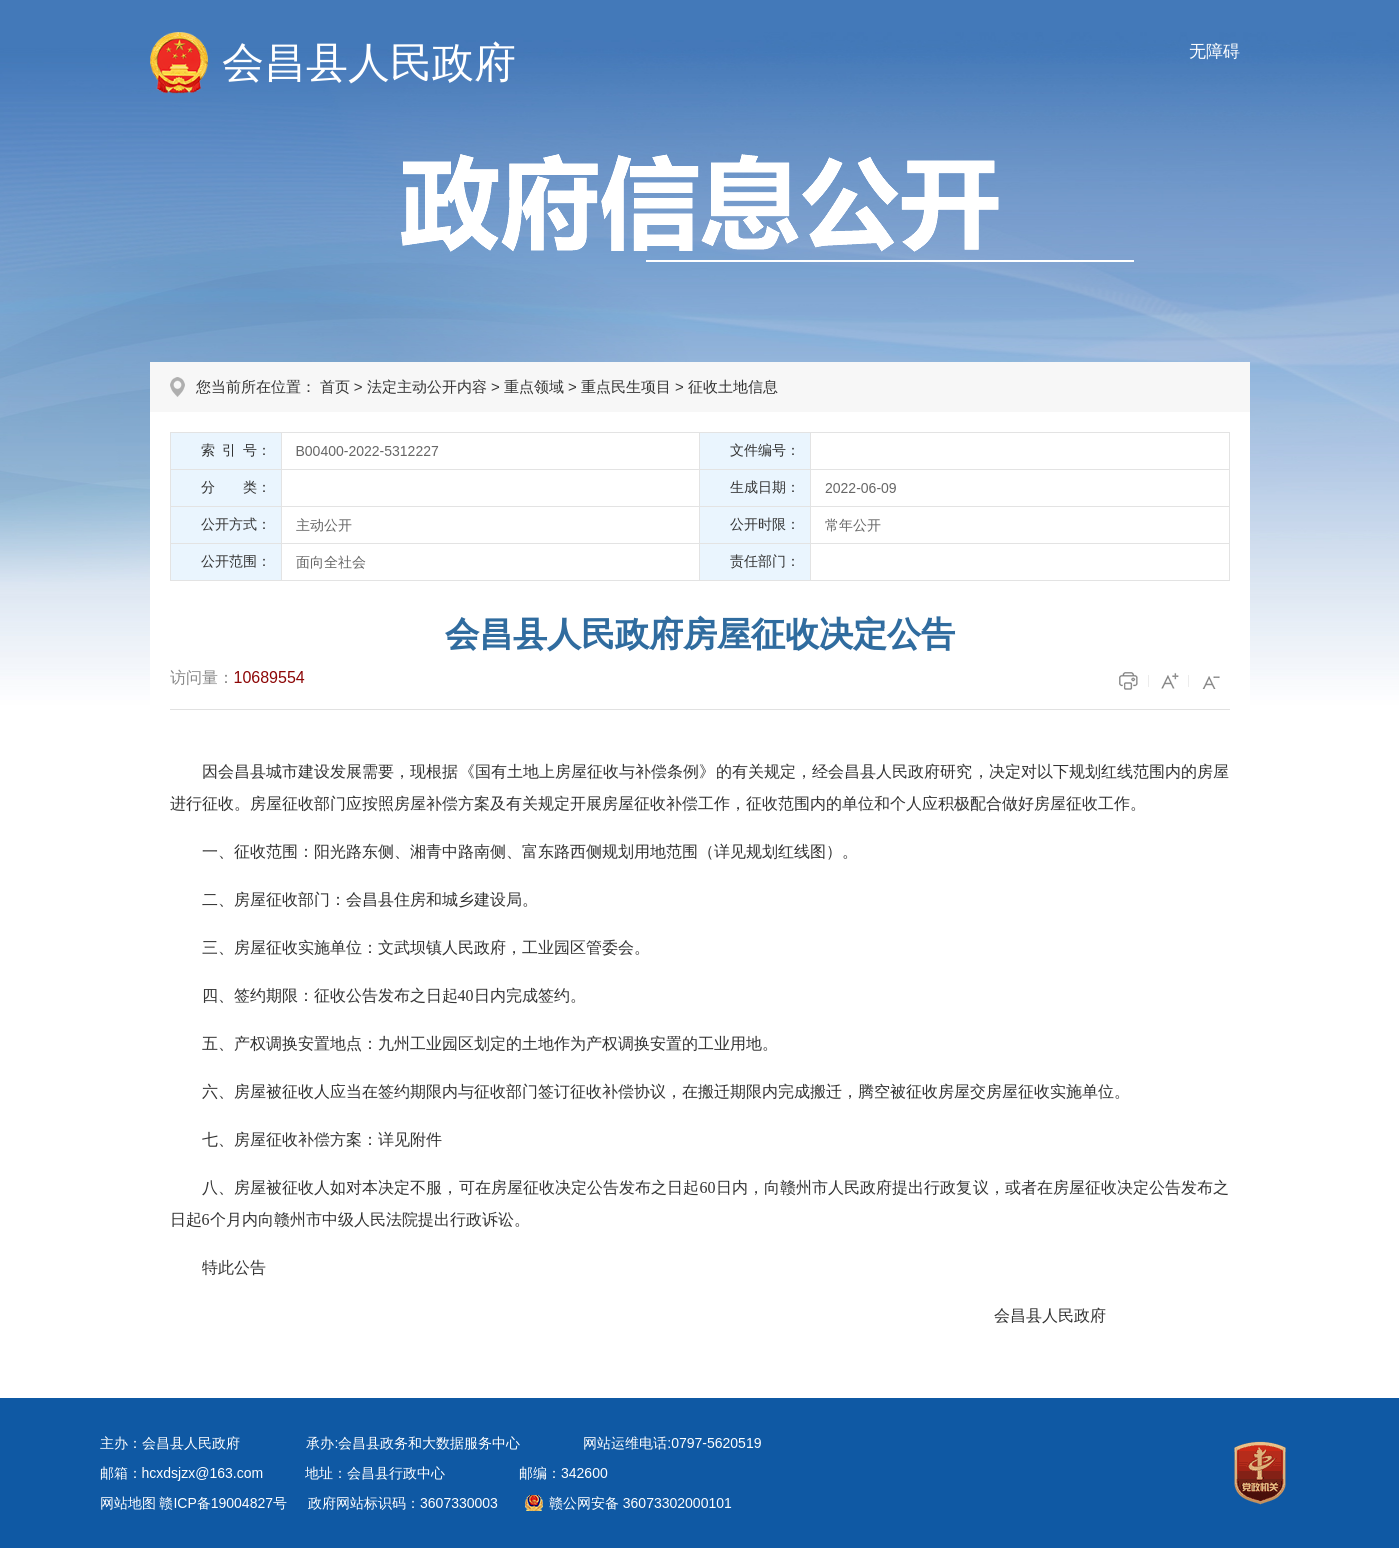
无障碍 (1214, 51)
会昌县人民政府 (369, 62)
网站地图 (128, 1503)
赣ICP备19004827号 (223, 1503)
